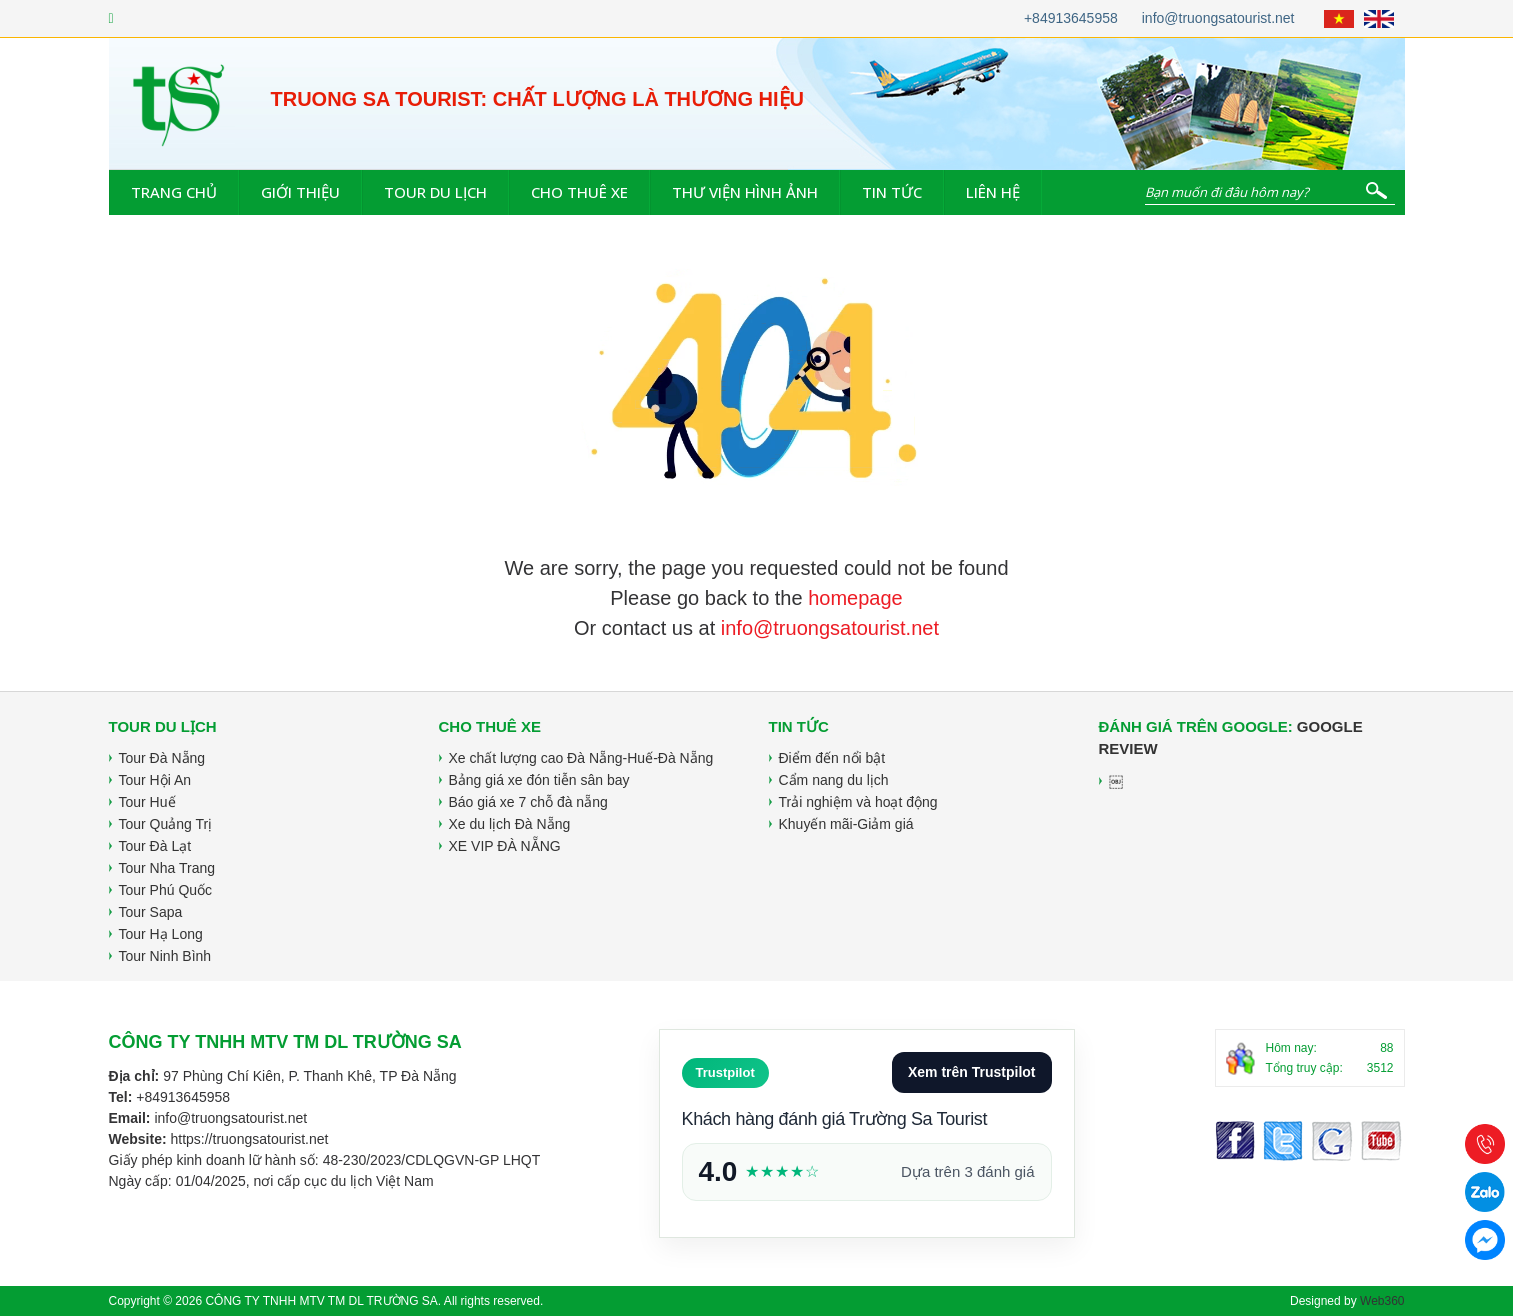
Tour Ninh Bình (165, 956)
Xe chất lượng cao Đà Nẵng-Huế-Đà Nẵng (581, 758)
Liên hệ (993, 192)
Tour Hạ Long (161, 934)
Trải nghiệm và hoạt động (858, 802)
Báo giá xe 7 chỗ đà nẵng (528, 802)
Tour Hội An (155, 780)
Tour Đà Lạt (155, 846)
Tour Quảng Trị (166, 824)
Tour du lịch (435, 192)
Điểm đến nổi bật (832, 758)
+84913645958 (1071, 18)
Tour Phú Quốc (166, 890)
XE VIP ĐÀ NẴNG (505, 846)
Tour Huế (147, 802)
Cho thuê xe (579, 192)
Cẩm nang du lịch (834, 780)
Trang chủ (174, 192)
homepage (855, 598)
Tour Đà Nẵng (162, 758)
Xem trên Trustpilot (972, 1072)
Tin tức (892, 192)
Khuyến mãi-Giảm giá (846, 824)
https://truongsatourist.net (249, 1139)
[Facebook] (111, 18)
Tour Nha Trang (167, 868)
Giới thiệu (300, 192)
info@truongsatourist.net (1218, 18)
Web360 (1382, 1301)
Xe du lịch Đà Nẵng (510, 824)
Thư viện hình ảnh (745, 192)
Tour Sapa (151, 912)
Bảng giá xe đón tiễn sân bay (539, 780)
